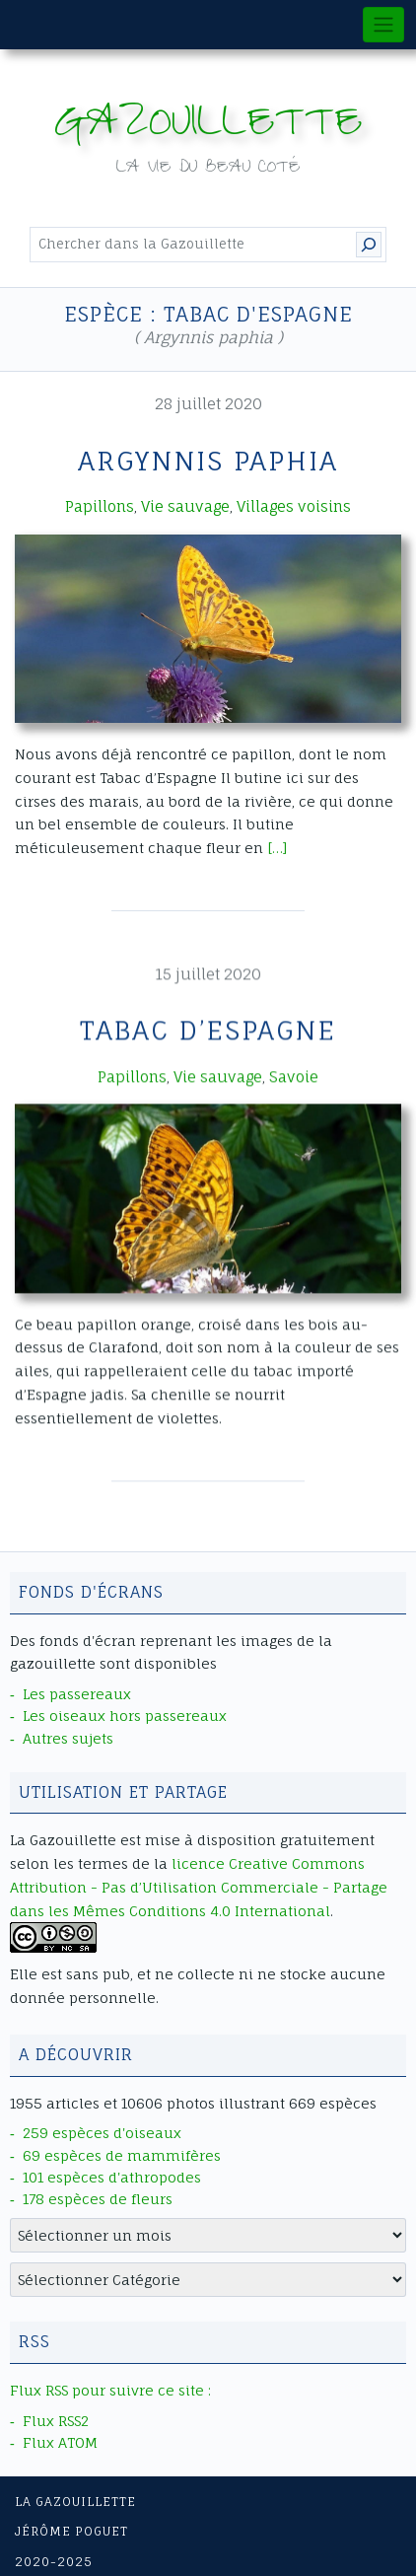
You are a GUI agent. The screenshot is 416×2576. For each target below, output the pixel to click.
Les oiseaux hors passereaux (125, 1715)
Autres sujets (68, 1738)
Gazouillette (208, 128)
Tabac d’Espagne (208, 1029)
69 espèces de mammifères (122, 2155)
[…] (277, 847)
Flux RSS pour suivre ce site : (110, 2390)
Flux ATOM (60, 2442)
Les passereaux (77, 1693)
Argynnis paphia (208, 460)
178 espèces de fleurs (98, 2198)
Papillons (99, 506)
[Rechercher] (368, 244)
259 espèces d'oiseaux (102, 2132)
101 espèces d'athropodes (112, 2177)
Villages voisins (294, 506)
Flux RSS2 (56, 2420)
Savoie (293, 1075)
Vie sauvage (185, 506)
